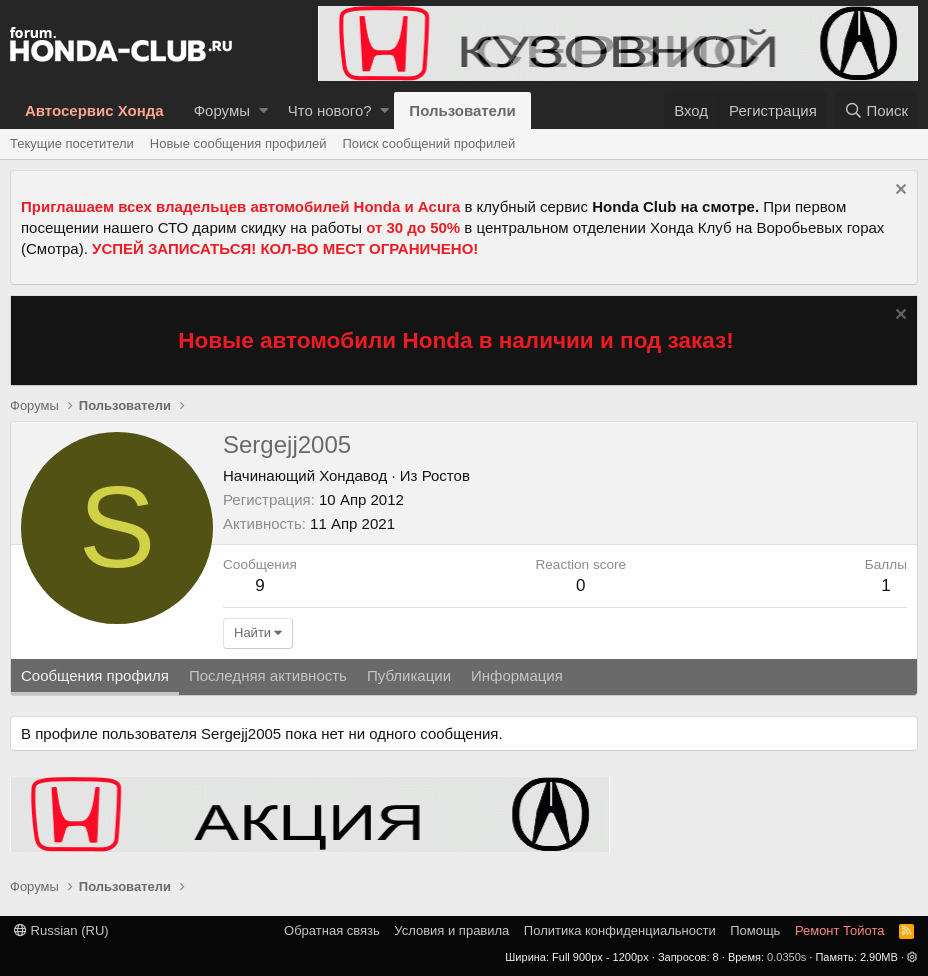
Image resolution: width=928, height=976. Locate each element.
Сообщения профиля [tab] (95, 675)
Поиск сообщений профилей (428, 143)
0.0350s (786, 957)
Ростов (446, 475)
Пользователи (462, 110)
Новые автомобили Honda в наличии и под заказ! (456, 340)
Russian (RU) (61, 930)
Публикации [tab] (409, 675)
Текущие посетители (72, 143)
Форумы (222, 110)
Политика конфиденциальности (620, 930)
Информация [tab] (517, 675)
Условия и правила (451, 930)
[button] (263, 110)
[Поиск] (876, 110)
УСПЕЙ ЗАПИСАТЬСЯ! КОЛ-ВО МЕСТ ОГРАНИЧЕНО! (285, 248)
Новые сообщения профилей (238, 143)
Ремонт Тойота (840, 930)
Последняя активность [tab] (268, 675)
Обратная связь (332, 930)
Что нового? (330, 110)
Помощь (755, 930)
